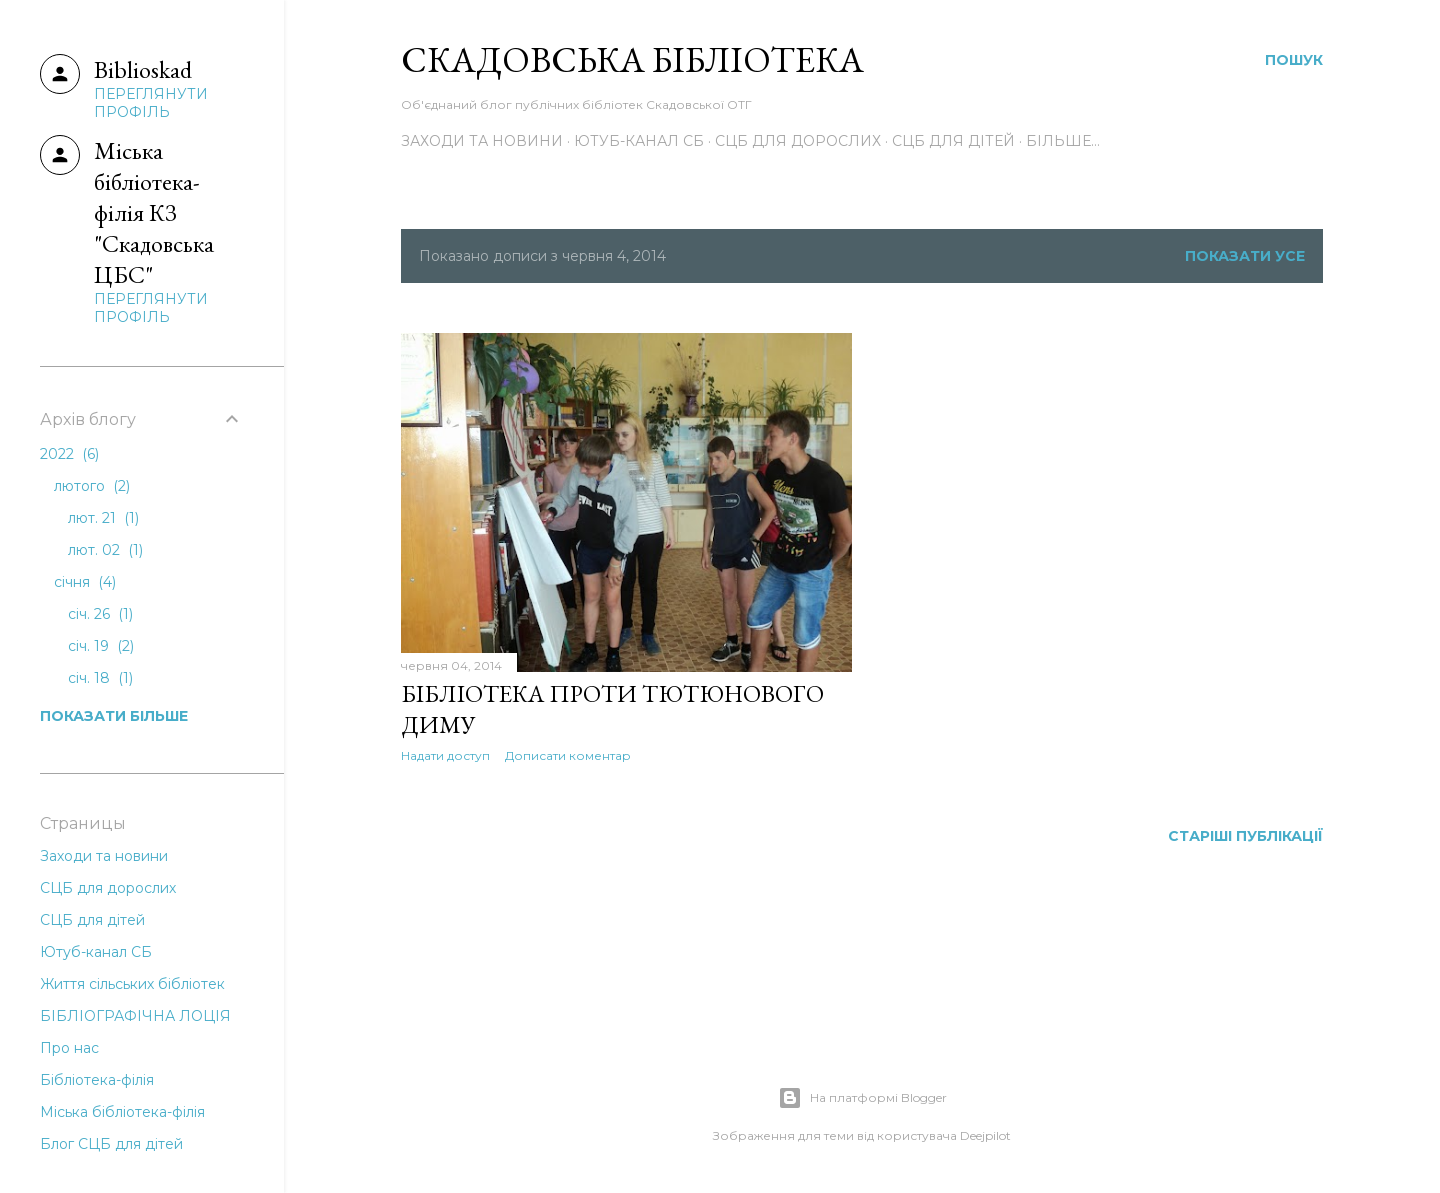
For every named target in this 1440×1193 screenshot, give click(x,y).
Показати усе (1245, 256)
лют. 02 (105, 550)
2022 (69, 454)
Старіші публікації (1245, 836)
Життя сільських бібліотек (132, 984)
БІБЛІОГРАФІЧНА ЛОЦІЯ (135, 1016)
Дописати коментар (568, 755)
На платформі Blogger (862, 1098)
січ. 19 (101, 646)
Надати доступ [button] (445, 755)
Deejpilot (985, 1135)
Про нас (69, 1048)
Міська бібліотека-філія (122, 1112)
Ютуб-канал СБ (639, 141)
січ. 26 (100, 614)
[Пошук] (1294, 60)
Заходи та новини (482, 141)
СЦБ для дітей (953, 141)
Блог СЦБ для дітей (111, 1144)
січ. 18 (100, 678)
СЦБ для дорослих (798, 141)
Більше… (1063, 141)
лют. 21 (103, 518)
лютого (92, 486)
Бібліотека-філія (97, 1080)
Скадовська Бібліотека (632, 59)
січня (85, 582)
